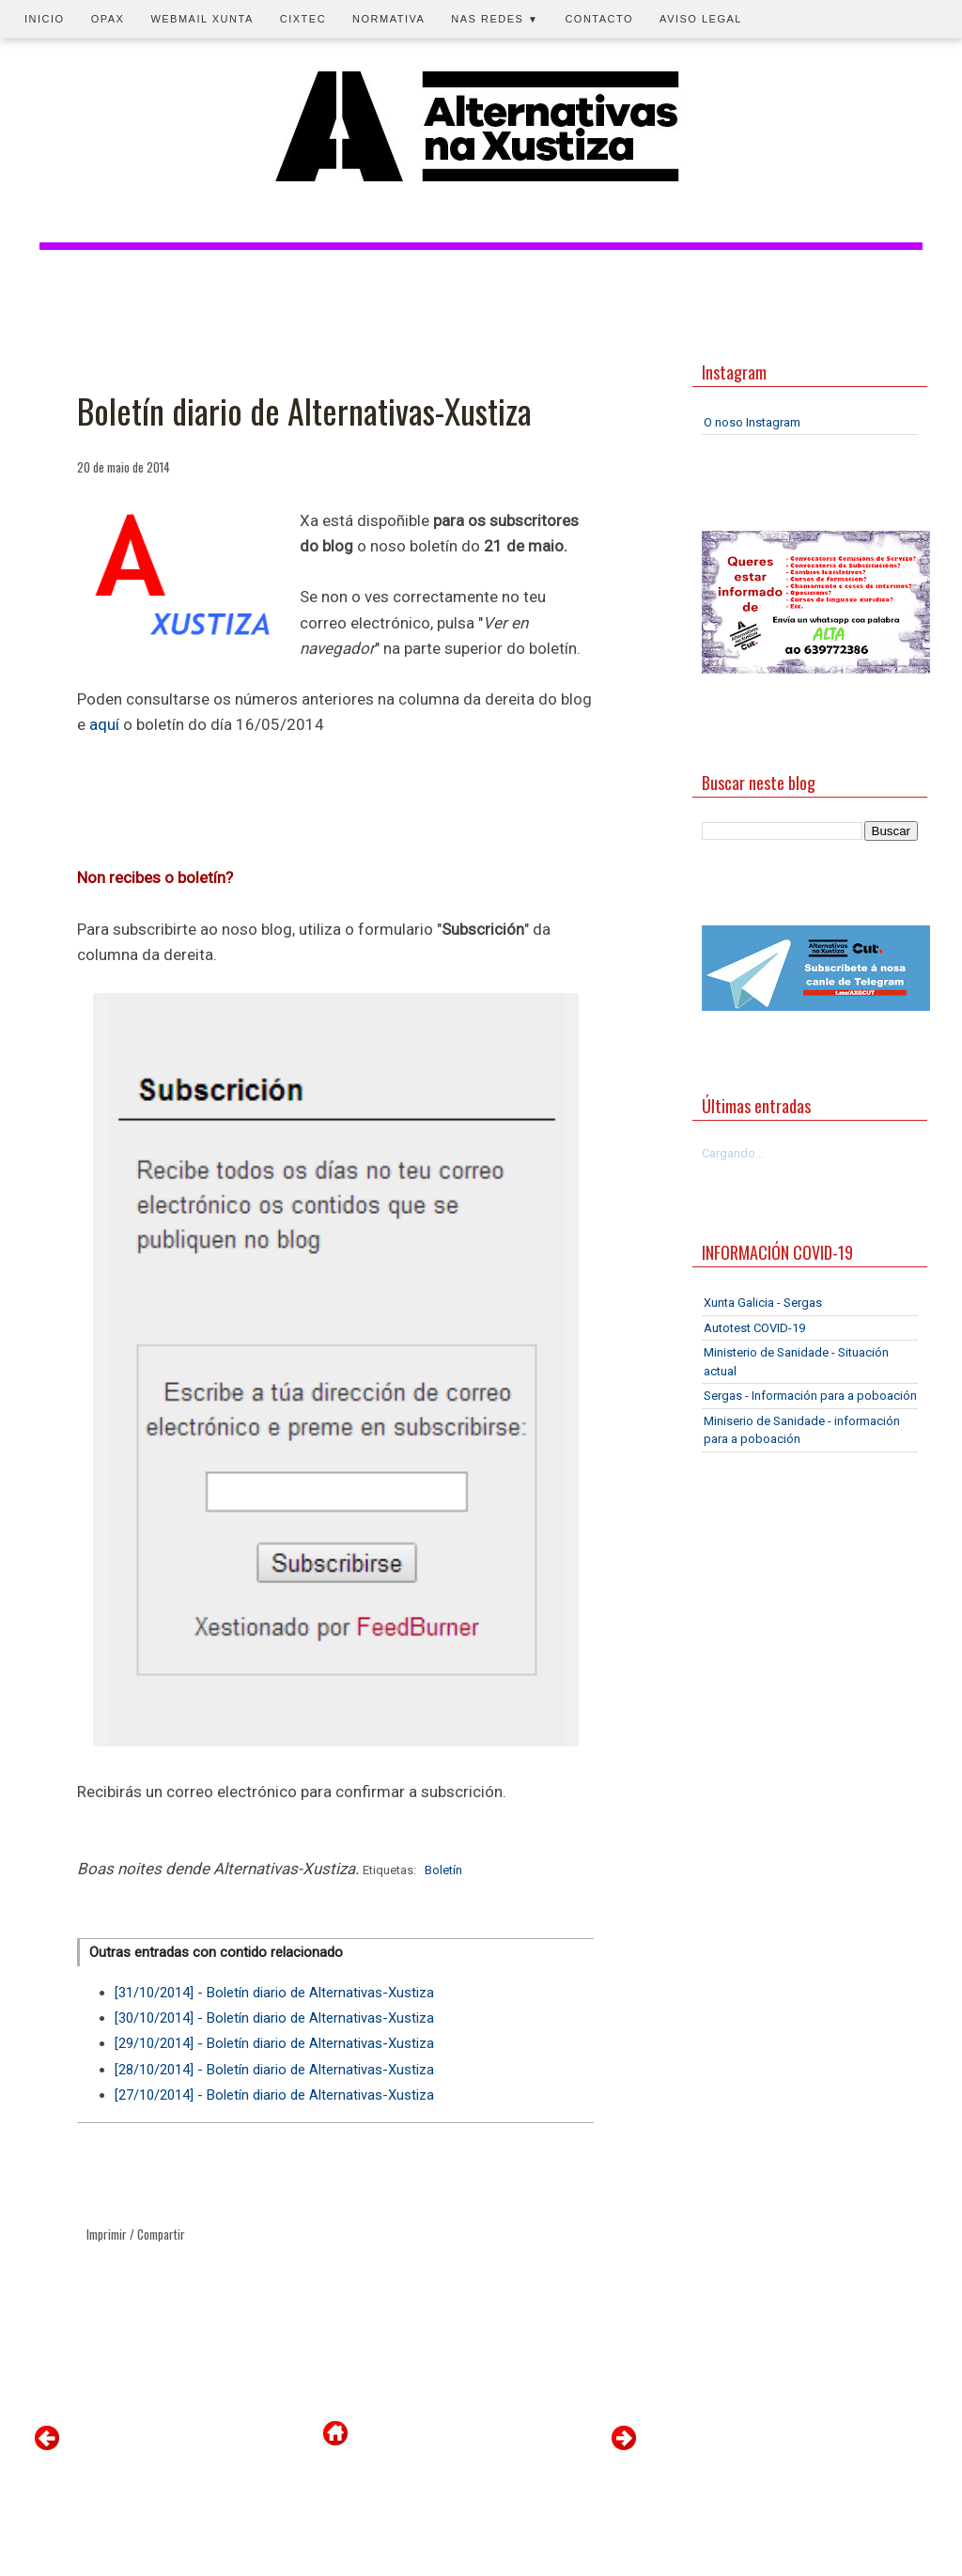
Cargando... (733, 1153)
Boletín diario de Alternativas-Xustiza (304, 410)
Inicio (44, 18)
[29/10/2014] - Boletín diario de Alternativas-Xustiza (274, 2043)
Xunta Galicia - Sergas (763, 1303)
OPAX (108, 18)
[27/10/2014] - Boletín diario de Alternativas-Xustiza (274, 2095)
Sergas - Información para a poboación (810, 1396)
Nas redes (494, 18)
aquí (104, 724)
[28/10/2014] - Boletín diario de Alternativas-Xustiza (274, 2069)
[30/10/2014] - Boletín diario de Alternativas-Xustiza (274, 2018)
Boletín (443, 1870)
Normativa (388, 18)
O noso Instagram (752, 422)
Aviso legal (700, 18)
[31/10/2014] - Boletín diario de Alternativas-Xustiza (274, 1992)
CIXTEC (303, 18)
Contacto (599, 18)
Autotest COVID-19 (754, 1328)
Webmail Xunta (201, 18)
